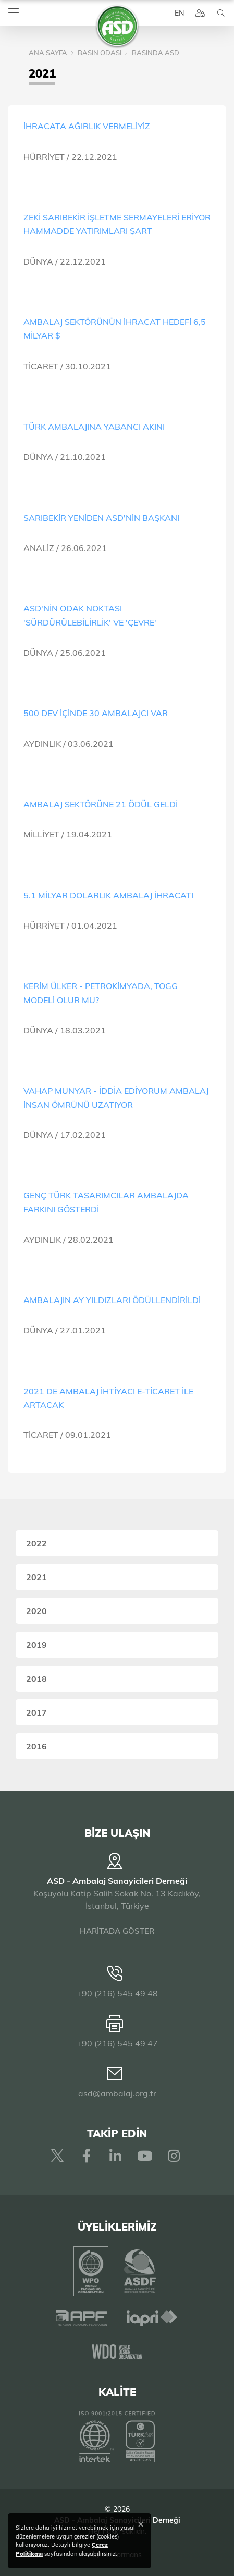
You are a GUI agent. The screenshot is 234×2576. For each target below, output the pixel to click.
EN (179, 13)
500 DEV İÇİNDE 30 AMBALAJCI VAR (95, 713)
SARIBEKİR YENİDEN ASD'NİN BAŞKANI (101, 517)
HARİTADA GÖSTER (117, 1931)
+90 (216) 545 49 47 (117, 2043)
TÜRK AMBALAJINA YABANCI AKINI (94, 426)
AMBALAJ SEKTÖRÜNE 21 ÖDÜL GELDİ (100, 804)
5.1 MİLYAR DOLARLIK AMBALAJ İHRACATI (108, 895)
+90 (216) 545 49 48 (117, 1993)
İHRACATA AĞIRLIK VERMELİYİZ (86, 126)
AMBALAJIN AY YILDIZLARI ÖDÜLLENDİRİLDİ (112, 1300)
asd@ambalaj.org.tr (117, 2093)
